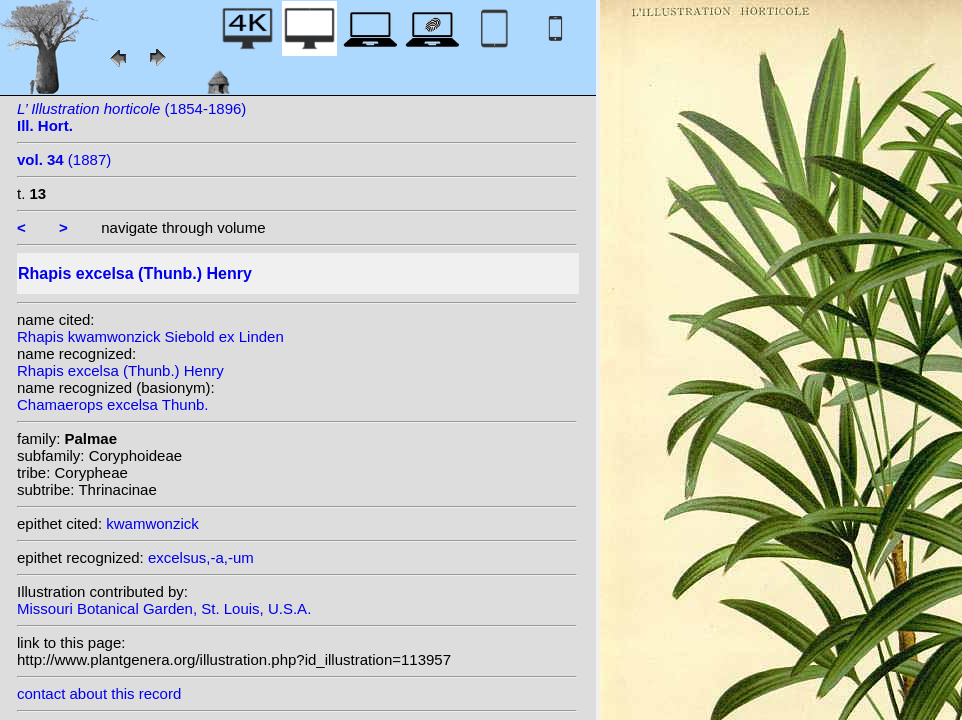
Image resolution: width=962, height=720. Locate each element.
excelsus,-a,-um (201, 557)
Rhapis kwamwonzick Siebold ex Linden (150, 336)
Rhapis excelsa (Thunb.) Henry (120, 370)
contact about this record (99, 693)
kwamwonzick (152, 523)
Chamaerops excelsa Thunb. (113, 404)
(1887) (64, 159)
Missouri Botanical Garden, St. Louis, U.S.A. (164, 608)
